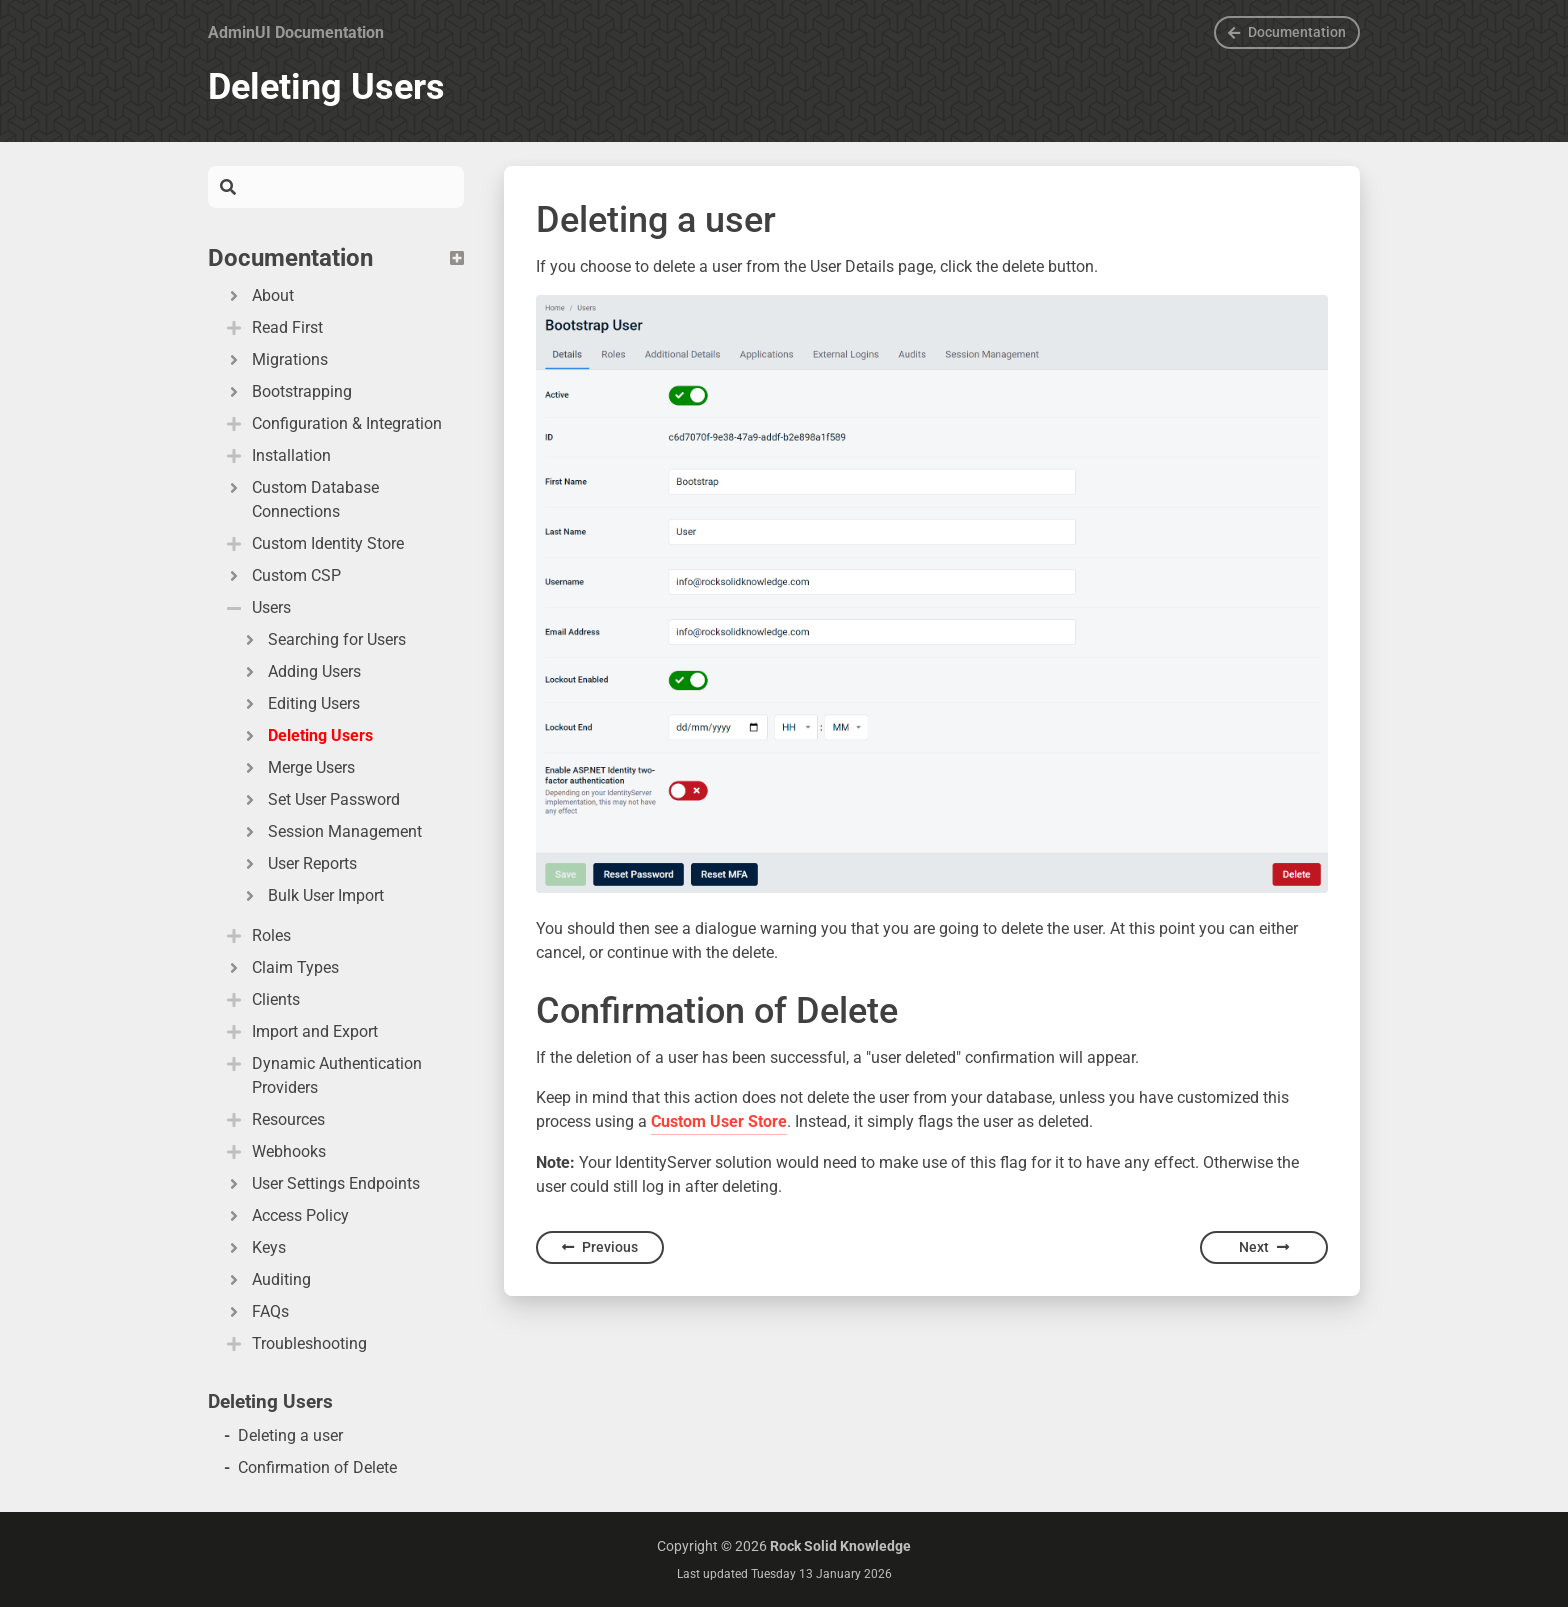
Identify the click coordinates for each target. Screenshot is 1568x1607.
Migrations (276, 359)
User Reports (298, 863)
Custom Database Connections (301, 499)
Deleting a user (290, 1435)
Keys (255, 1247)
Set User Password (320, 799)
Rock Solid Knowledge (840, 1546)
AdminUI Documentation (296, 32)
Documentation (1287, 32)
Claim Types (281, 967)
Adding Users (300, 671)
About (259, 295)
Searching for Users (323, 639)
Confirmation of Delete (317, 1467)
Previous (600, 1247)
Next (1264, 1247)
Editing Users (300, 703)
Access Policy (286, 1215)
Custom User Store (719, 1121)
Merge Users (297, 767)
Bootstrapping (288, 391)
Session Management (331, 831)
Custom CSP (282, 575)
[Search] (350, 187)
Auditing (267, 1279)
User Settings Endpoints (322, 1183)
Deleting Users (306, 735)
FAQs (256, 1311)
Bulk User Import (312, 895)
